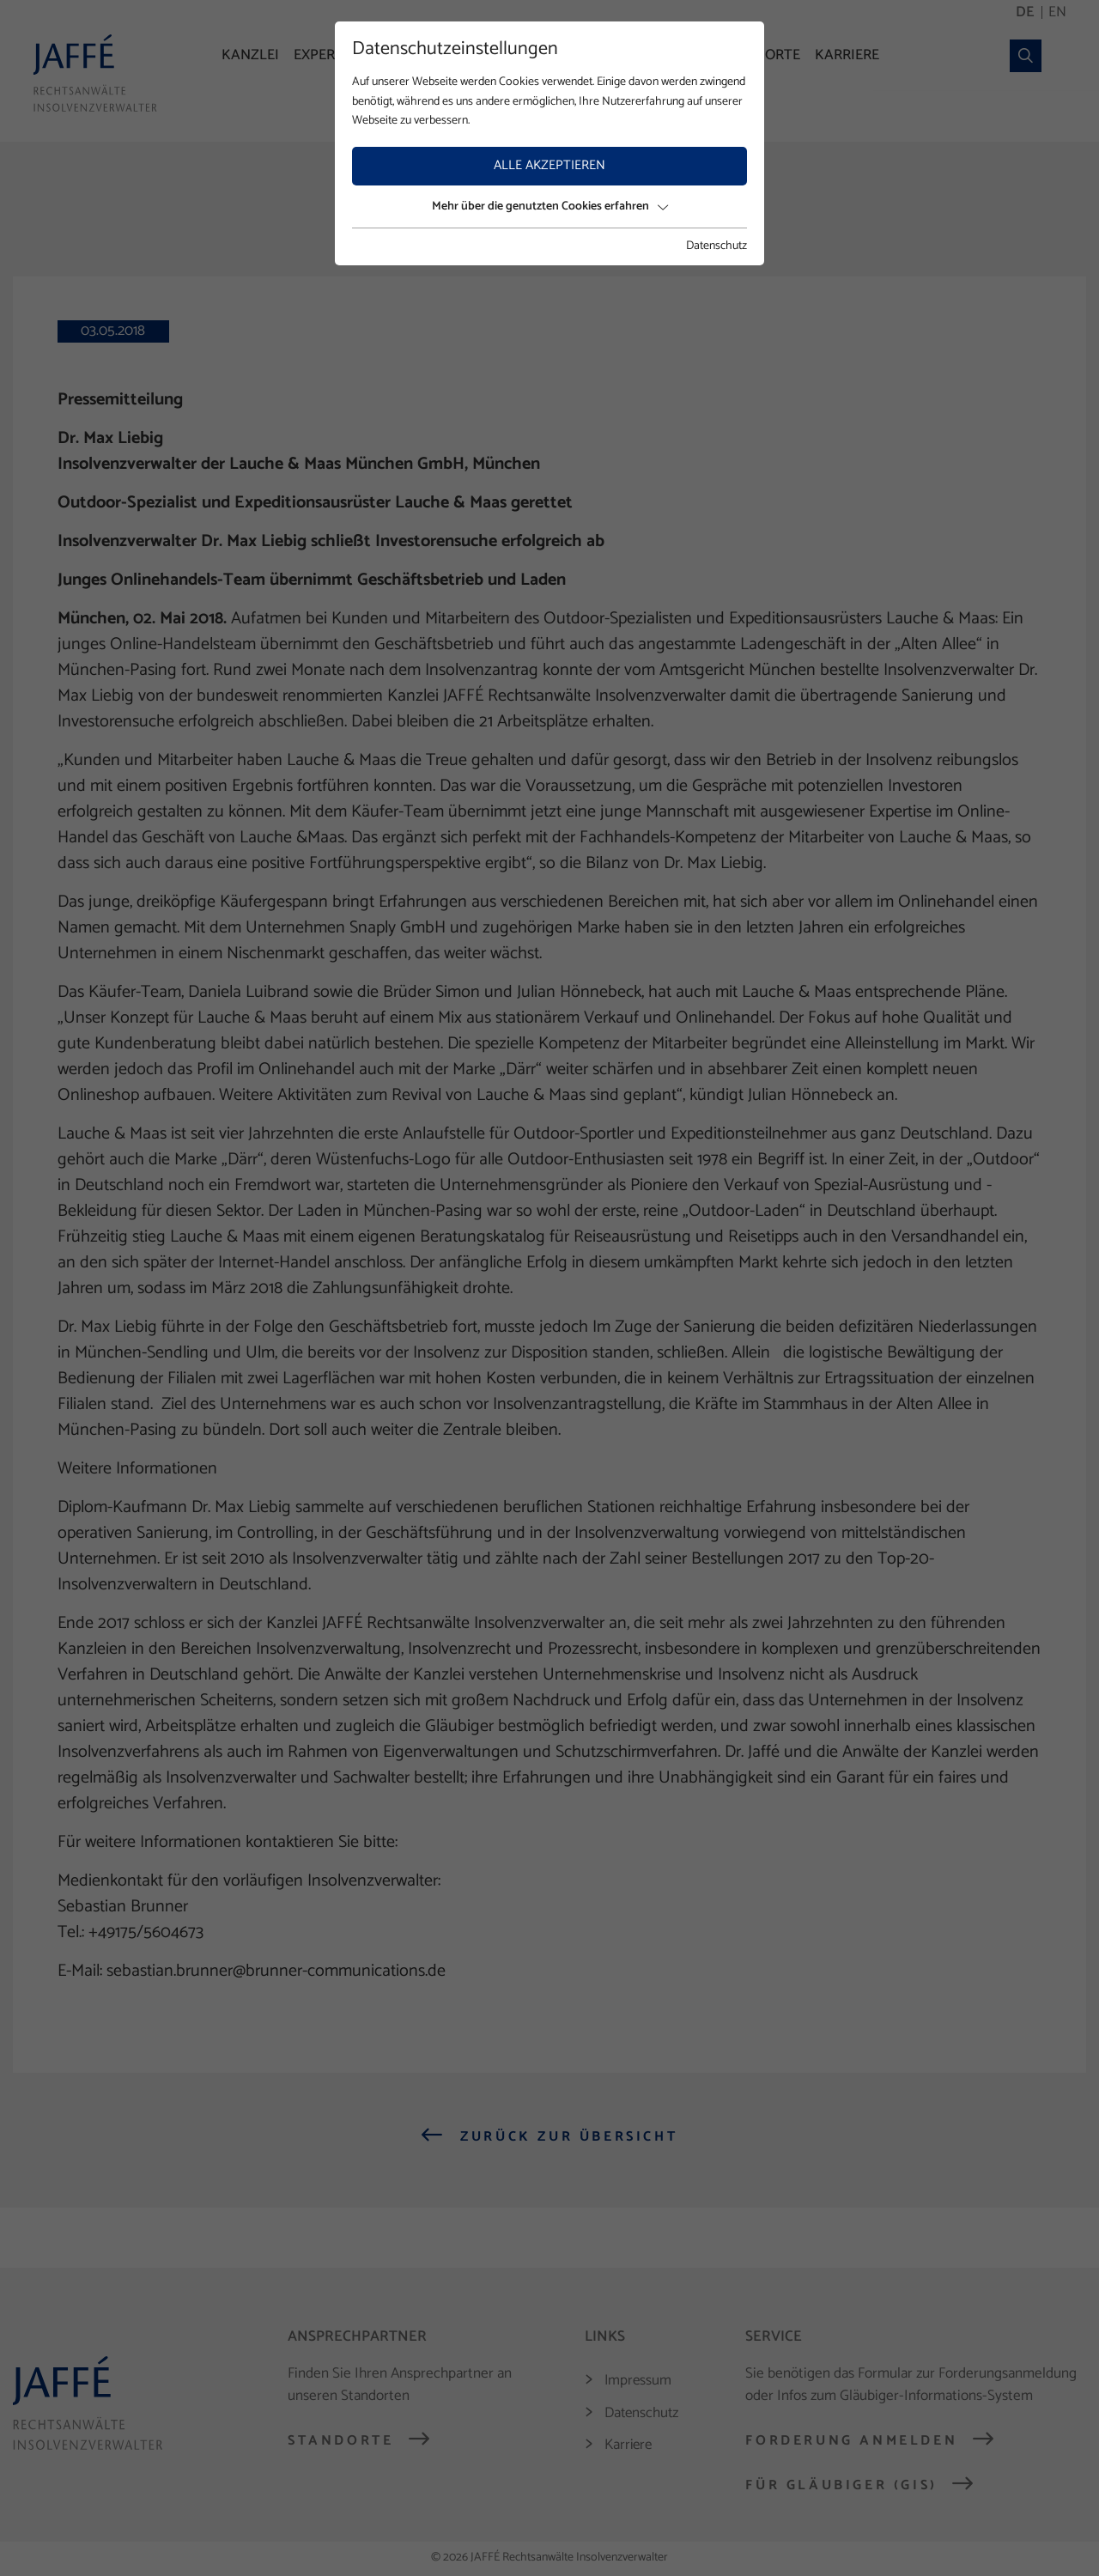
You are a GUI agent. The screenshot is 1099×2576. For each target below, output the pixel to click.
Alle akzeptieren (549, 165)
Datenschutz (716, 246)
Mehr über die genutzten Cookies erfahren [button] (550, 206)
